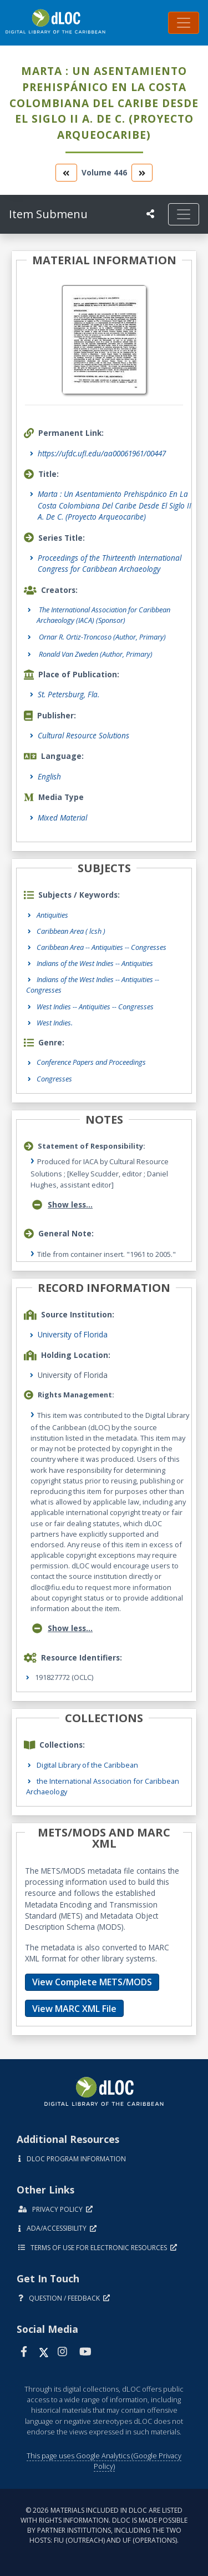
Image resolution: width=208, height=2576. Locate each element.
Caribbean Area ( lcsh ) (71, 931)
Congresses (54, 1079)
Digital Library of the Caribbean (87, 1765)
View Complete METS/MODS (92, 1982)
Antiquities (52, 915)
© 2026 (104, 2525)
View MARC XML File (74, 2009)
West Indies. (55, 1023)
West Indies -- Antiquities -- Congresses (95, 1007)
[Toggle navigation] (183, 23)
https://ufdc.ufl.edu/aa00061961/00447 (102, 453)
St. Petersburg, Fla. (68, 694)
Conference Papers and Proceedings (91, 1062)
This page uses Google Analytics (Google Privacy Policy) (104, 2461)
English (49, 776)
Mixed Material (62, 817)
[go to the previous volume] (66, 172)
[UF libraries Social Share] (150, 214)
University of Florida (73, 1334)
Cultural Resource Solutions (83, 735)
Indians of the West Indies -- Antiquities (95, 963)
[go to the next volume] (142, 172)
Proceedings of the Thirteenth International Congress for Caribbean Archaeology (109, 563)
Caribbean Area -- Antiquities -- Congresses (101, 947)
